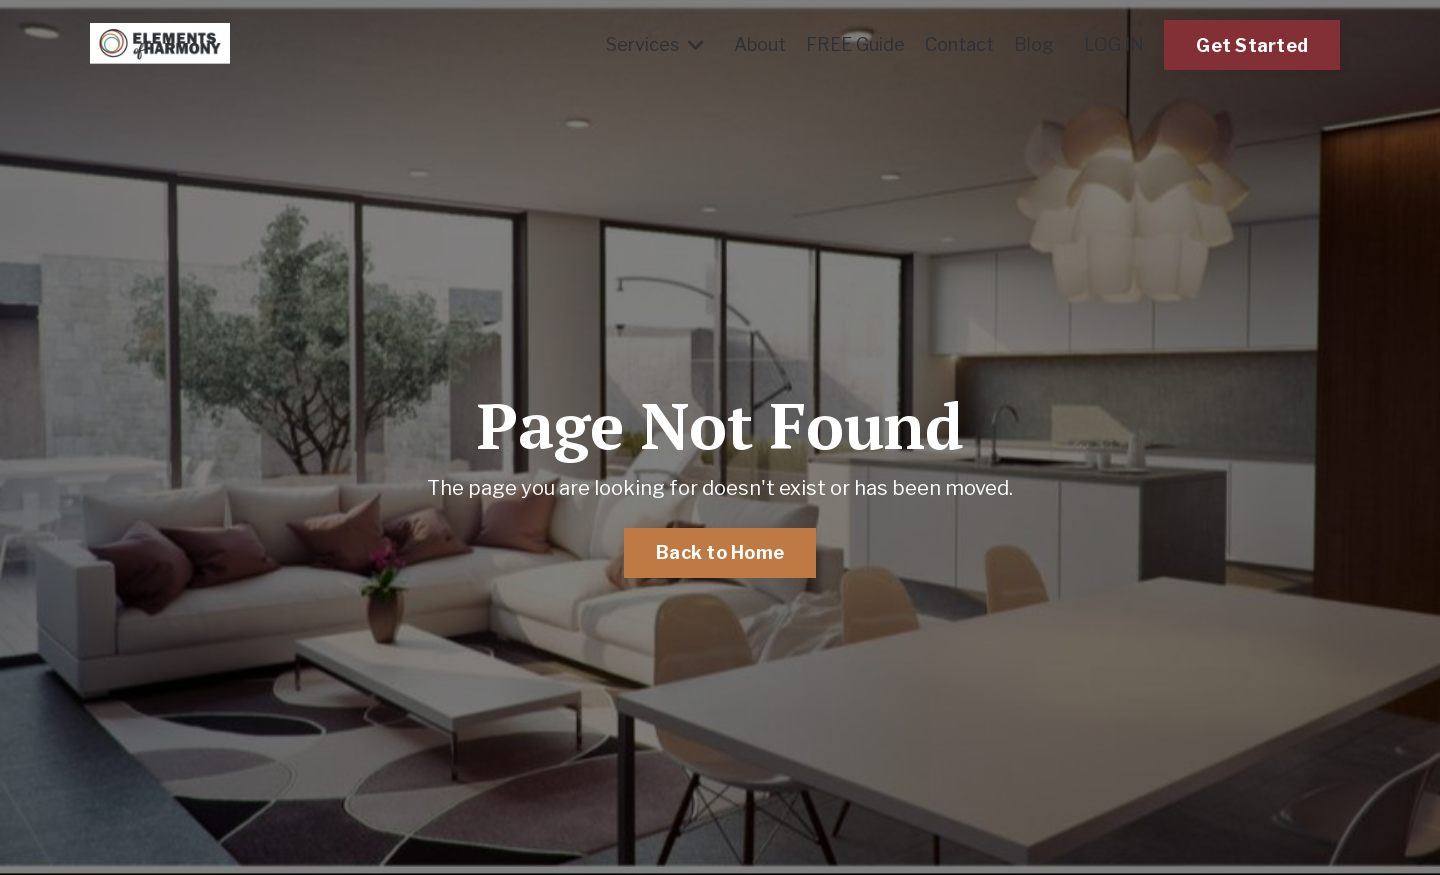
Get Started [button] (1252, 45)
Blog (1034, 44)
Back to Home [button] (720, 552)
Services (655, 44)
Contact (959, 44)
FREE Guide (855, 44)
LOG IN (1114, 44)
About (760, 44)
